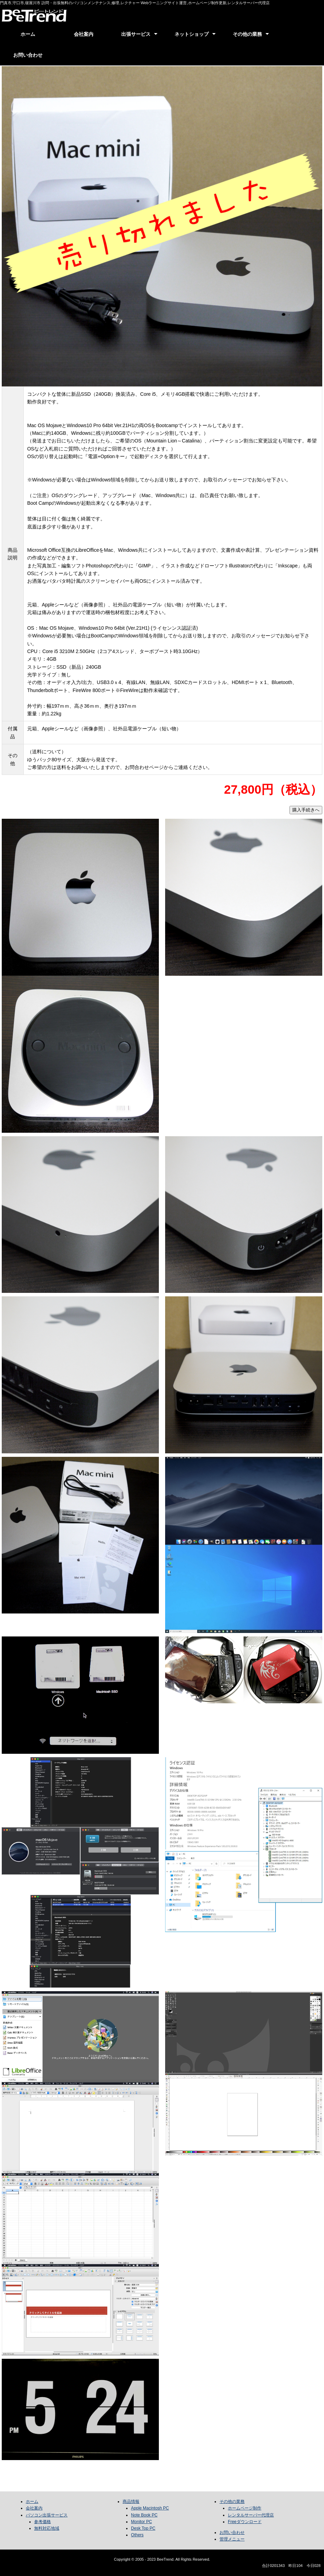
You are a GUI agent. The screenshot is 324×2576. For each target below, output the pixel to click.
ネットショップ (192, 34)
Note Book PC (144, 2515)
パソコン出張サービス (47, 2515)
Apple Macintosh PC (150, 2508)
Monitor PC (141, 2521)
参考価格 (42, 2521)
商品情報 (131, 2501)
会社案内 (83, 34)
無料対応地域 (46, 2528)
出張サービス (136, 34)
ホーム (28, 34)
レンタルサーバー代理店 (251, 2515)
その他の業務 (247, 34)
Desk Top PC (143, 2528)
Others (137, 2534)
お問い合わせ (28, 55)
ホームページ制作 (244, 2508)
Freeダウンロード (245, 2521)
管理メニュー (232, 2539)
